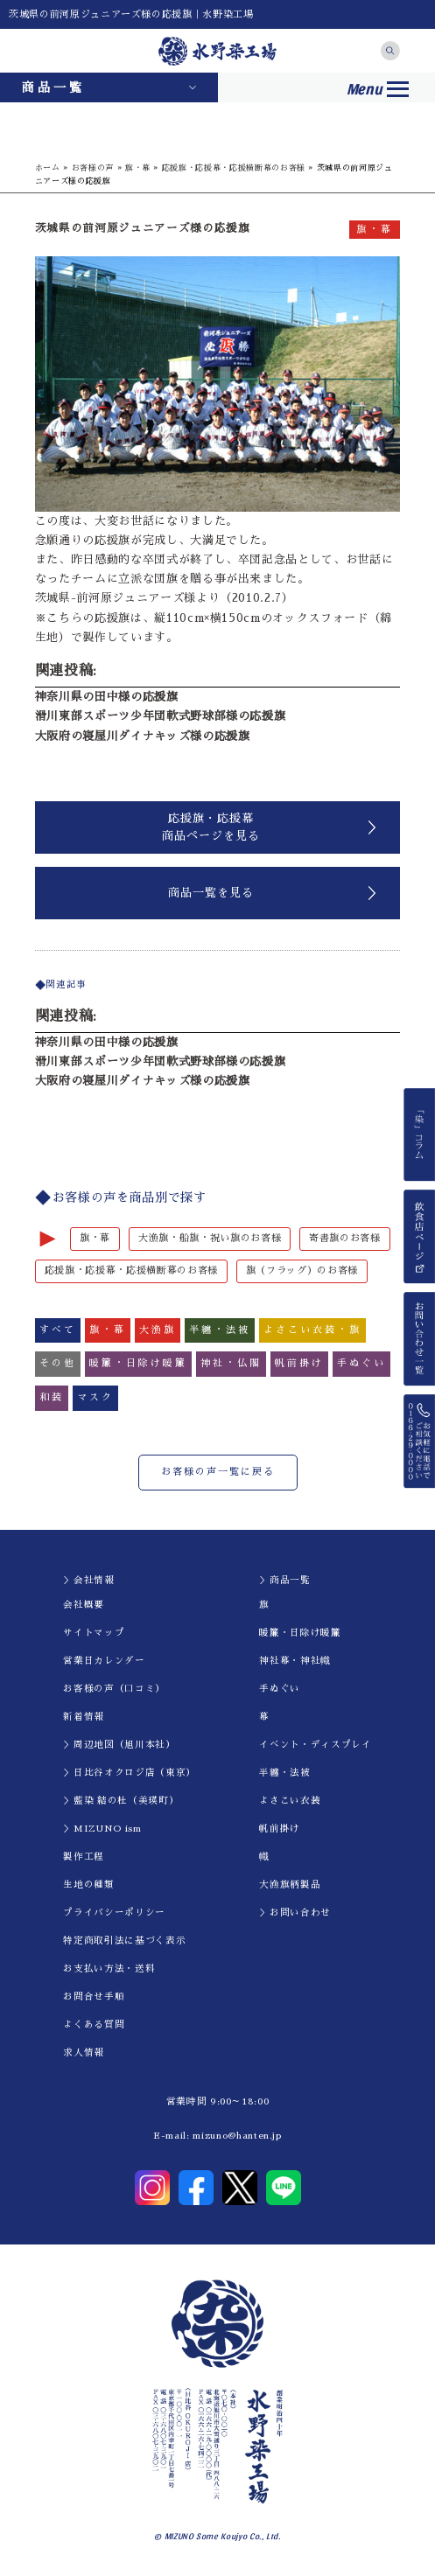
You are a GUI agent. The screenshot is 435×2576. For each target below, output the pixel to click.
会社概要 (83, 1604)
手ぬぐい (279, 1688)
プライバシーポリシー (114, 1912)
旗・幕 (138, 167)
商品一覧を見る (211, 892)
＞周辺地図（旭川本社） (119, 1744)
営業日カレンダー (103, 1660)
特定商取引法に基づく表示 (124, 1940)
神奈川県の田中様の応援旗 (107, 696)
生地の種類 (88, 1884)
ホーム (47, 167)
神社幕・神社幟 (295, 1660)
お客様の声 (93, 167)
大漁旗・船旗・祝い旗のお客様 (209, 1238)
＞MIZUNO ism (102, 1828)
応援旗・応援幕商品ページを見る (211, 827)
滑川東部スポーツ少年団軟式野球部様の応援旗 (160, 716)
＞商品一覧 (284, 1580)
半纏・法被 (284, 1772)
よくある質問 (93, 2024)
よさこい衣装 (289, 1800)
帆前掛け (279, 1828)
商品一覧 (53, 87)
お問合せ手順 (93, 1996)
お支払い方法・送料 (109, 1968)
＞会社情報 (88, 1580)
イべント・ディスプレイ (315, 1744)
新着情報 (83, 1716)
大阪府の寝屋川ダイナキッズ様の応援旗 (142, 736)
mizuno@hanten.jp (237, 2135)
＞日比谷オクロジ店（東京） (129, 1772)
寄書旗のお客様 (345, 1238)
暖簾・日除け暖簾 (299, 1632)
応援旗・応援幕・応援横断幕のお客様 (233, 167)
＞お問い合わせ (295, 1912)
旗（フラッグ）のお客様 (302, 1270)
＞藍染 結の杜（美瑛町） (121, 1800)
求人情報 (83, 2052)
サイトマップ (93, 1632)
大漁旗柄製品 (289, 1884)
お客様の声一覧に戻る (218, 1471)
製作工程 (83, 1856)
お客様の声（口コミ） (114, 1688)
